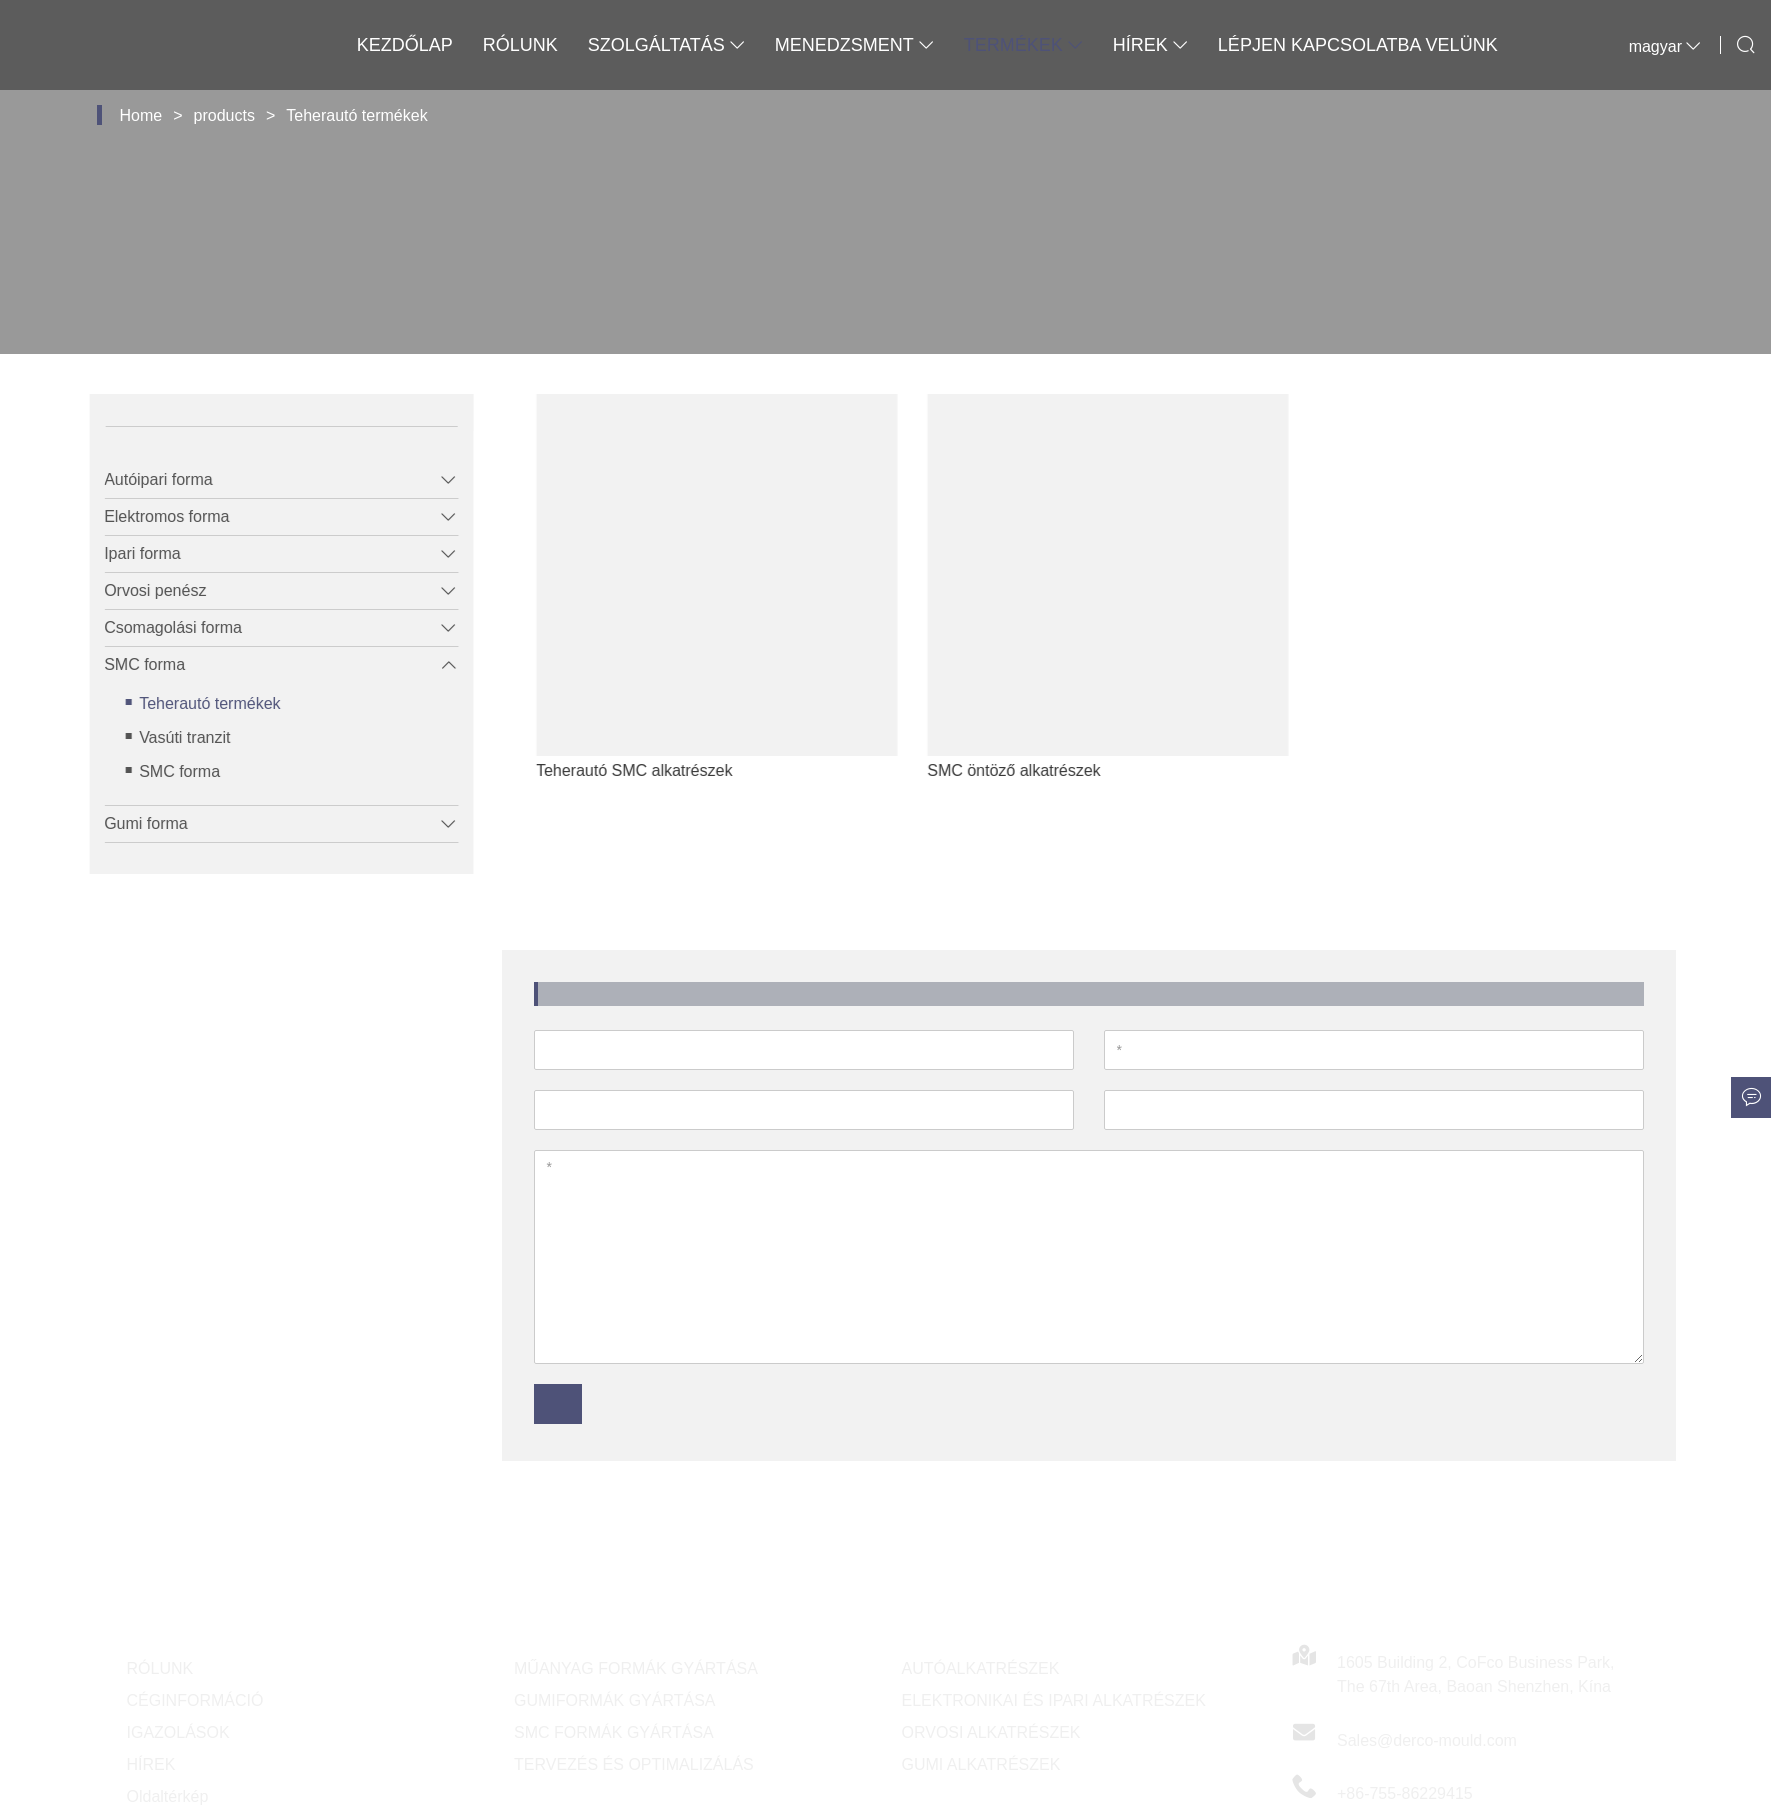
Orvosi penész (141, 590)
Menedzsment (854, 45)
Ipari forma (128, 553)
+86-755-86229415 (1405, 1793)
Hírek (1150, 45)
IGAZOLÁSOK (178, 1732)
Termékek (1023, 45)
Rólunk (520, 45)
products (224, 115)
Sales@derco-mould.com (1427, 1740)
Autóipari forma (144, 479)
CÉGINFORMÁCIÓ (195, 1700)
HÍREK (151, 1764)
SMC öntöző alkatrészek (1055, 770)
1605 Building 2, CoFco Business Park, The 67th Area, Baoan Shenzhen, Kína (1475, 1674)
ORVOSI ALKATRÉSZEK (991, 1732)
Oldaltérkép (168, 1796)
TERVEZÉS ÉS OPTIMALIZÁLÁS (634, 1764)
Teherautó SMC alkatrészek (676, 770)
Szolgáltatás (666, 45)
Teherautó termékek (356, 115)
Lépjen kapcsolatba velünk (1358, 45)
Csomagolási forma (159, 627)
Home (141, 115)
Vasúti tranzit (170, 737)
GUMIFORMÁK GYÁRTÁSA (615, 1700)
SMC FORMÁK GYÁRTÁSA (614, 1732)
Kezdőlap (405, 45)
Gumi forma (132, 823)
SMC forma (130, 664)
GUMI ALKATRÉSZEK (981, 1764)
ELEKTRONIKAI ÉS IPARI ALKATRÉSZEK (1054, 1700)
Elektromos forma (152, 516)
